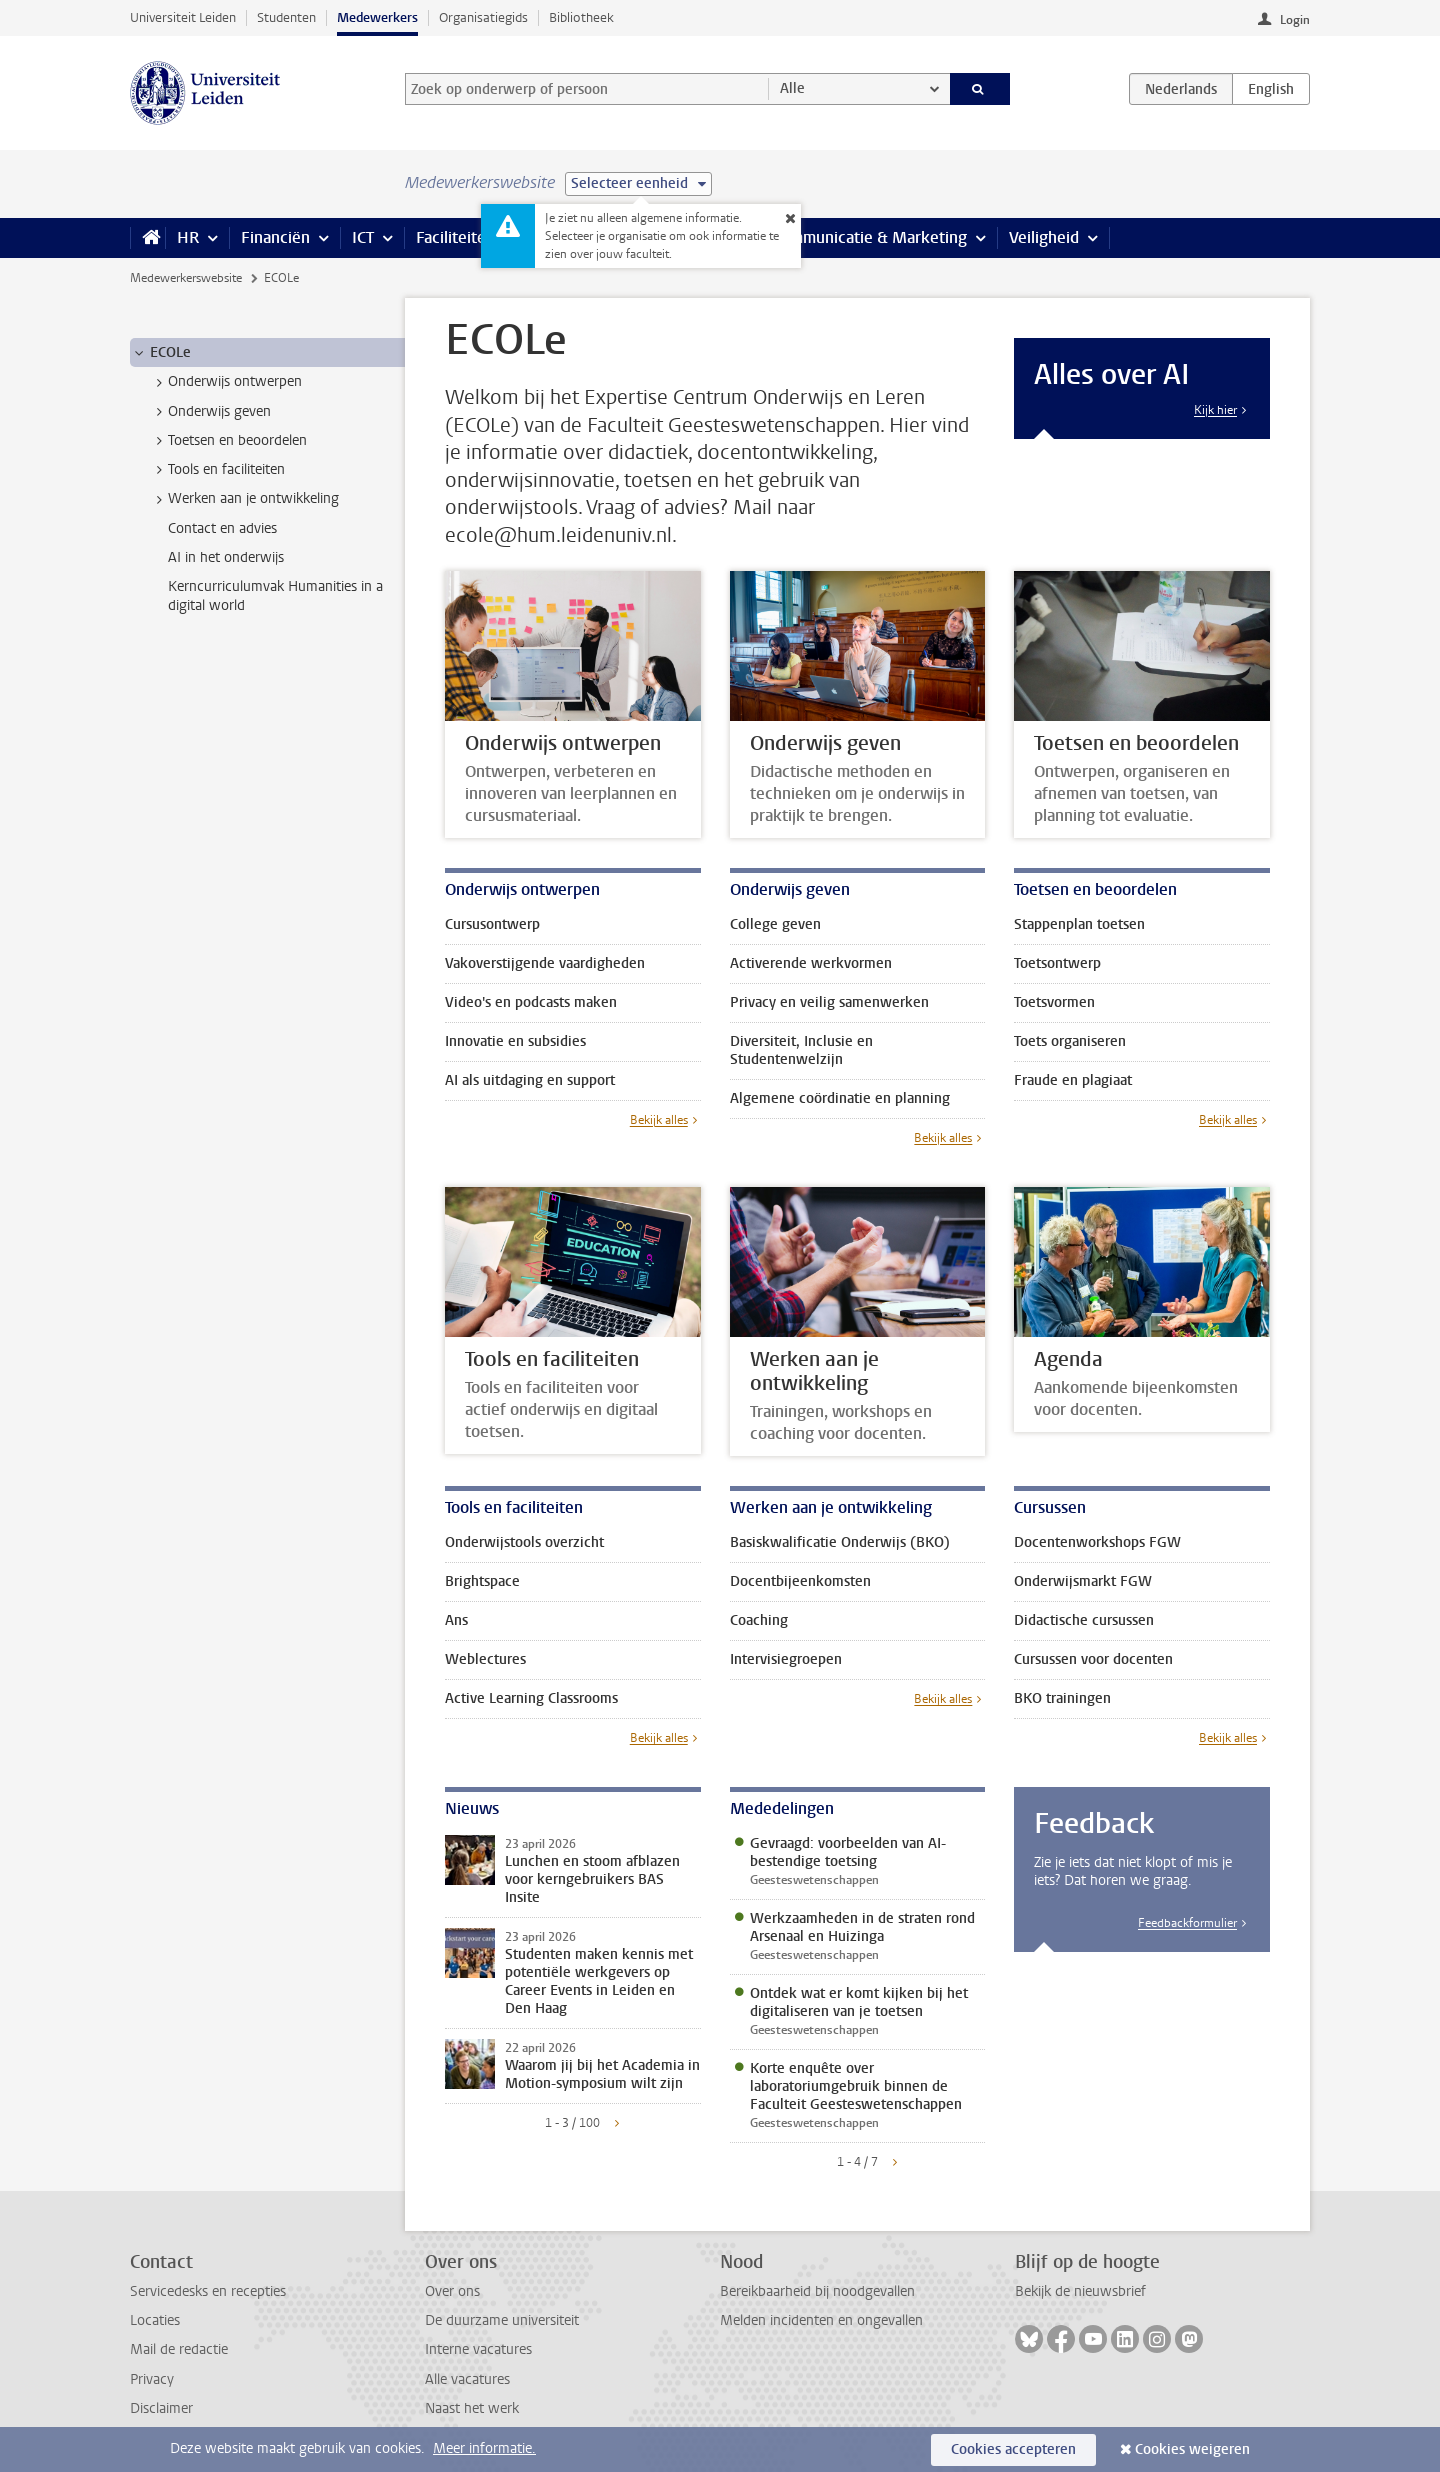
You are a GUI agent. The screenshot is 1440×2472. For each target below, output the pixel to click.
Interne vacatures (478, 2349)
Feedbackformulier (1187, 1923)
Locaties (155, 2320)
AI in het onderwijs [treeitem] (226, 557)
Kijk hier (1215, 410)
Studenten (286, 17)
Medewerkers (377, 17)
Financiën (275, 237)
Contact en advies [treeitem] (222, 528)
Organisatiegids (483, 17)
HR (188, 237)
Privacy (152, 2379)
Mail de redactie (179, 2349)
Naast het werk (472, 2408)
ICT (363, 237)
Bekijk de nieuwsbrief (1080, 2291)
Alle (792, 88)
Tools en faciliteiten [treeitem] (217, 470)
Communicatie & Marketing (869, 237)
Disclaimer (161, 2408)
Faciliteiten (455, 237)
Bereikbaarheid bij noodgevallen (817, 2291)
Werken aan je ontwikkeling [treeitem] (244, 499)
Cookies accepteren (1013, 2449)
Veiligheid (1044, 237)
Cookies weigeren (1192, 2449)
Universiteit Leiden (183, 17)
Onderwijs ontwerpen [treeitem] (225, 382)
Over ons (452, 2291)
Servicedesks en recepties (208, 2291)
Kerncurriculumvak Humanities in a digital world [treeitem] (275, 596)
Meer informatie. (484, 2448)
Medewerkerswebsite (186, 278)
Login (1295, 20)
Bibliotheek (581, 17)
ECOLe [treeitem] (161, 353)
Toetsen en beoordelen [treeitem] (228, 441)
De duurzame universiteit (502, 2320)
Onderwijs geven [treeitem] (210, 412)
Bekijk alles (659, 1120)
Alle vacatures (467, 2379)
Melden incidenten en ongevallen (821, 2320)
